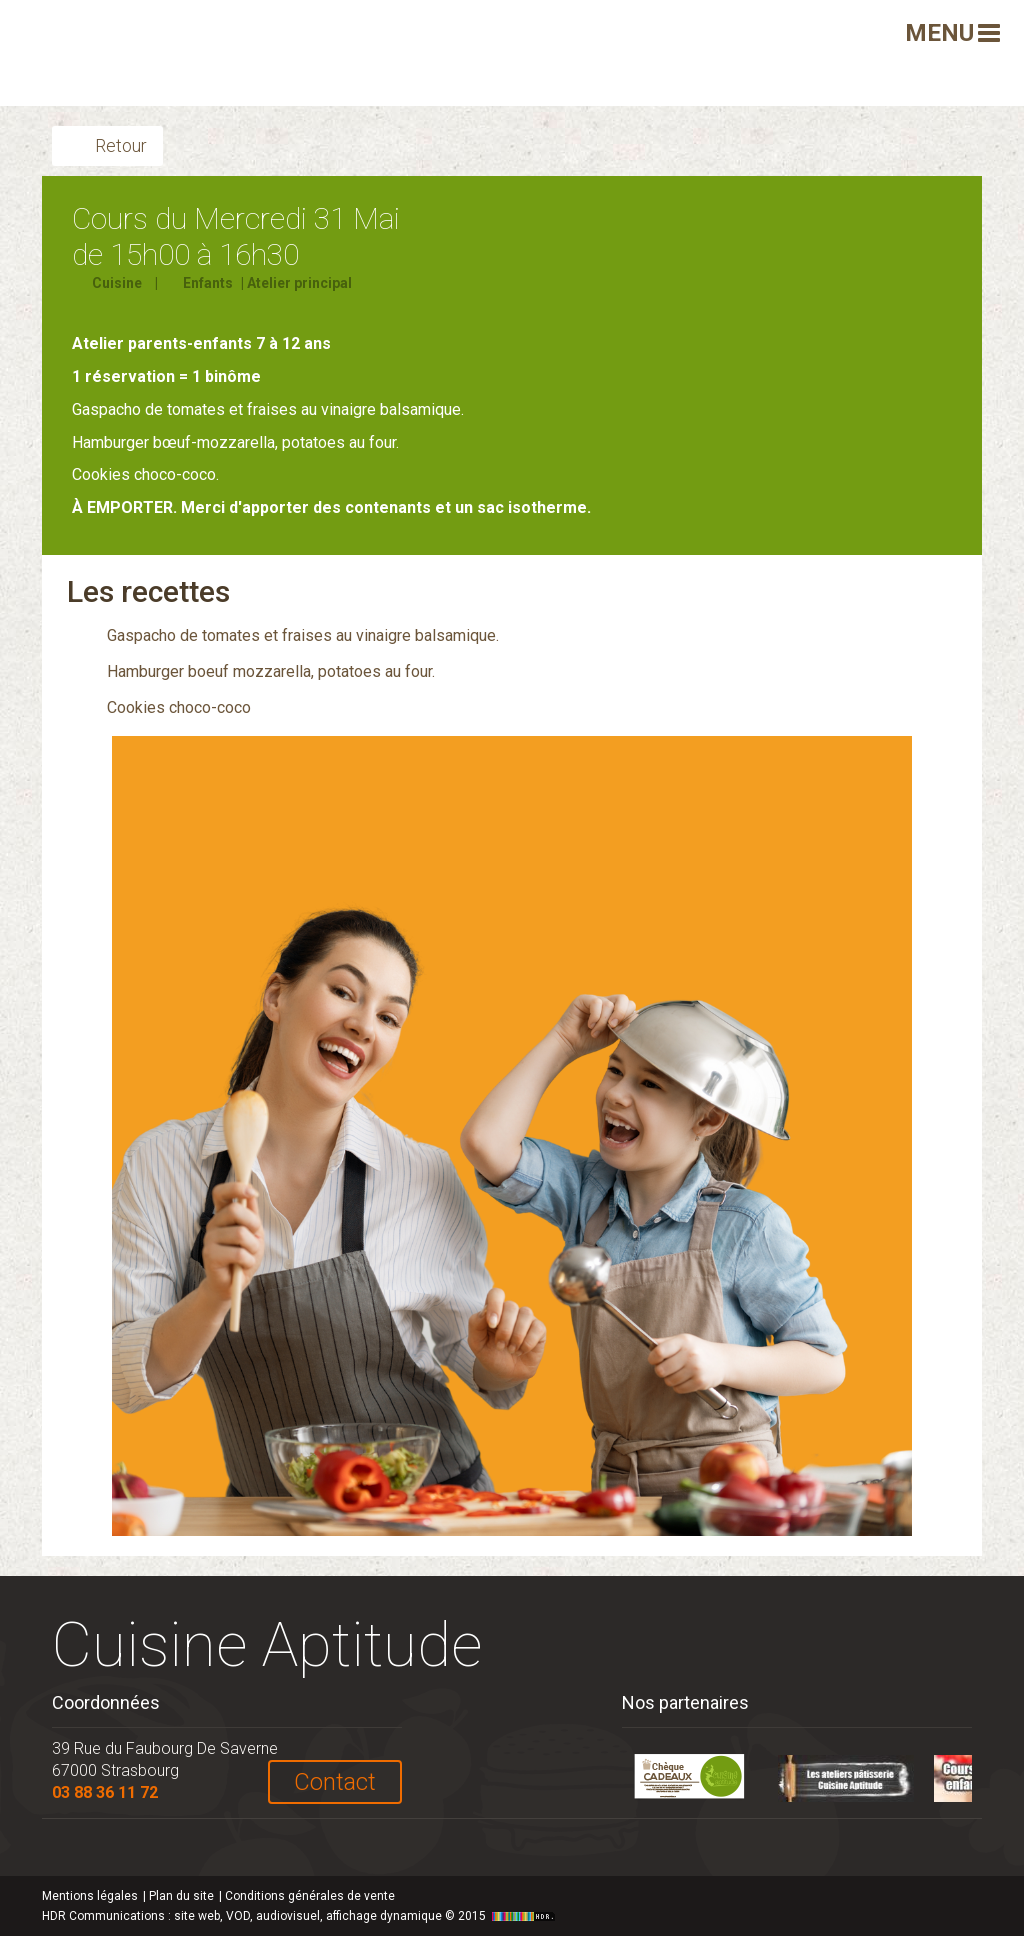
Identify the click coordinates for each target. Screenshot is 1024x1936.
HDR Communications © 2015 (301, 1916)
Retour (121, 145)
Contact (335, 1782)
